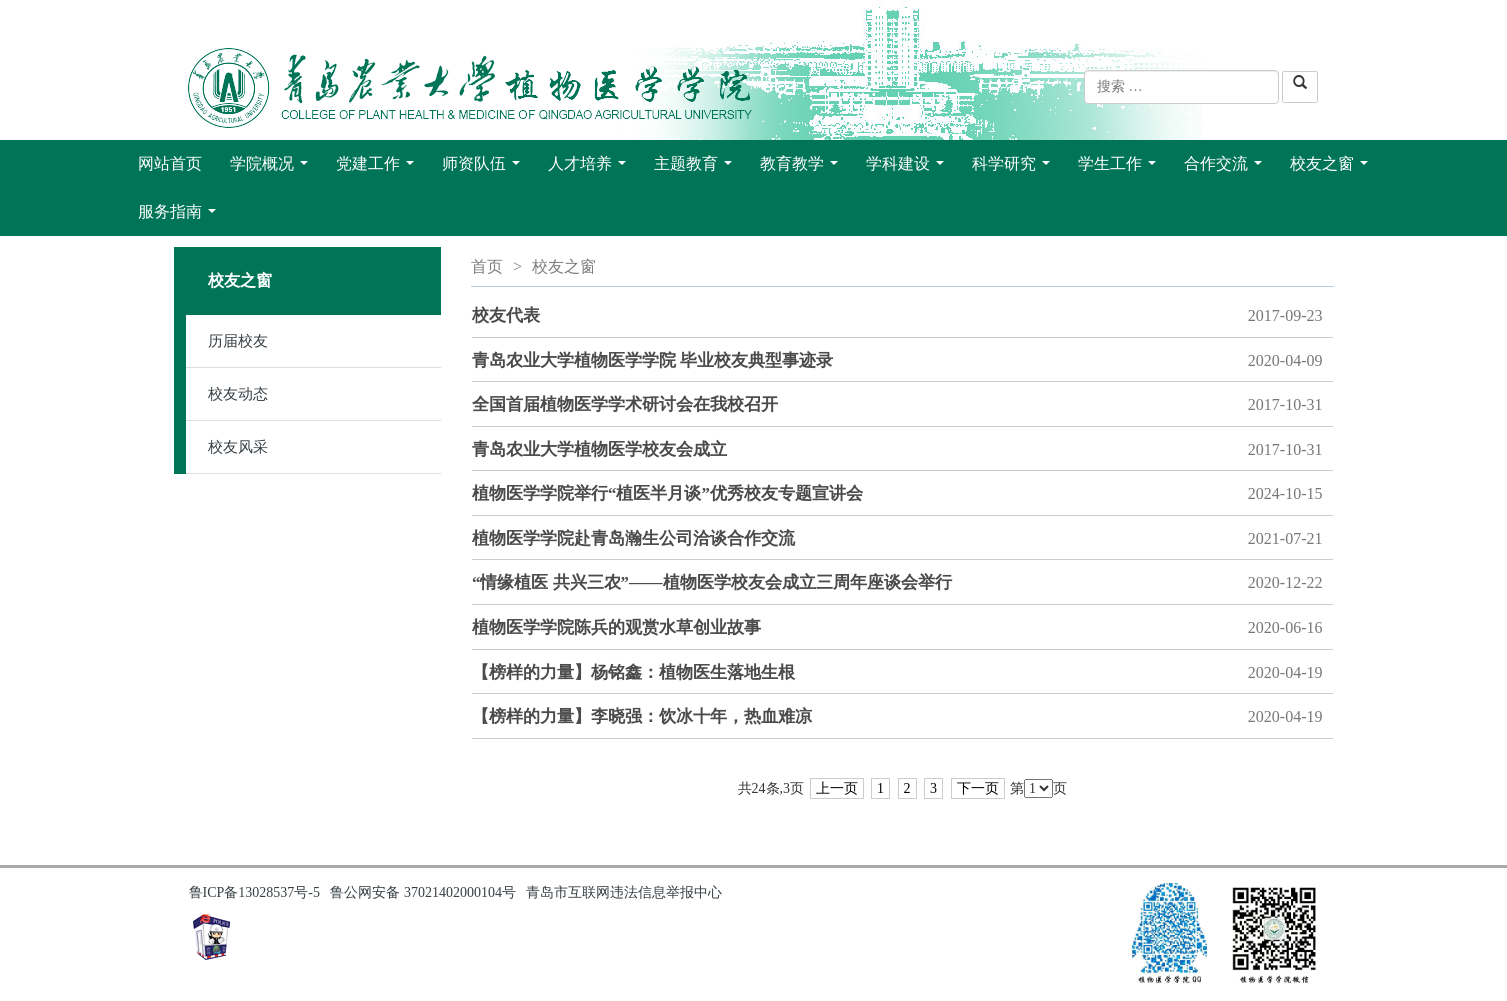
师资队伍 (485, 169)
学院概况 (273, 169)
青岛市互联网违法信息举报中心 (624, 892)
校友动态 (238, 394)
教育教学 (803, 169)
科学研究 (1015, 169)
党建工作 (379, 169)
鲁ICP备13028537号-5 (254, 892)
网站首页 (170, 163)
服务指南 (181, 217)
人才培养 (591, 169)
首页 (487, 266)
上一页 (837, 788)
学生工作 (1121, 169)
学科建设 (909, 169)
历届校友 (238, 341)
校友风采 (238, 447)
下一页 (978, 788)
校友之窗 (1333, 169)
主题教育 (697, 169)
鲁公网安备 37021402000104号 (423, 892)
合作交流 (1227, 169)
